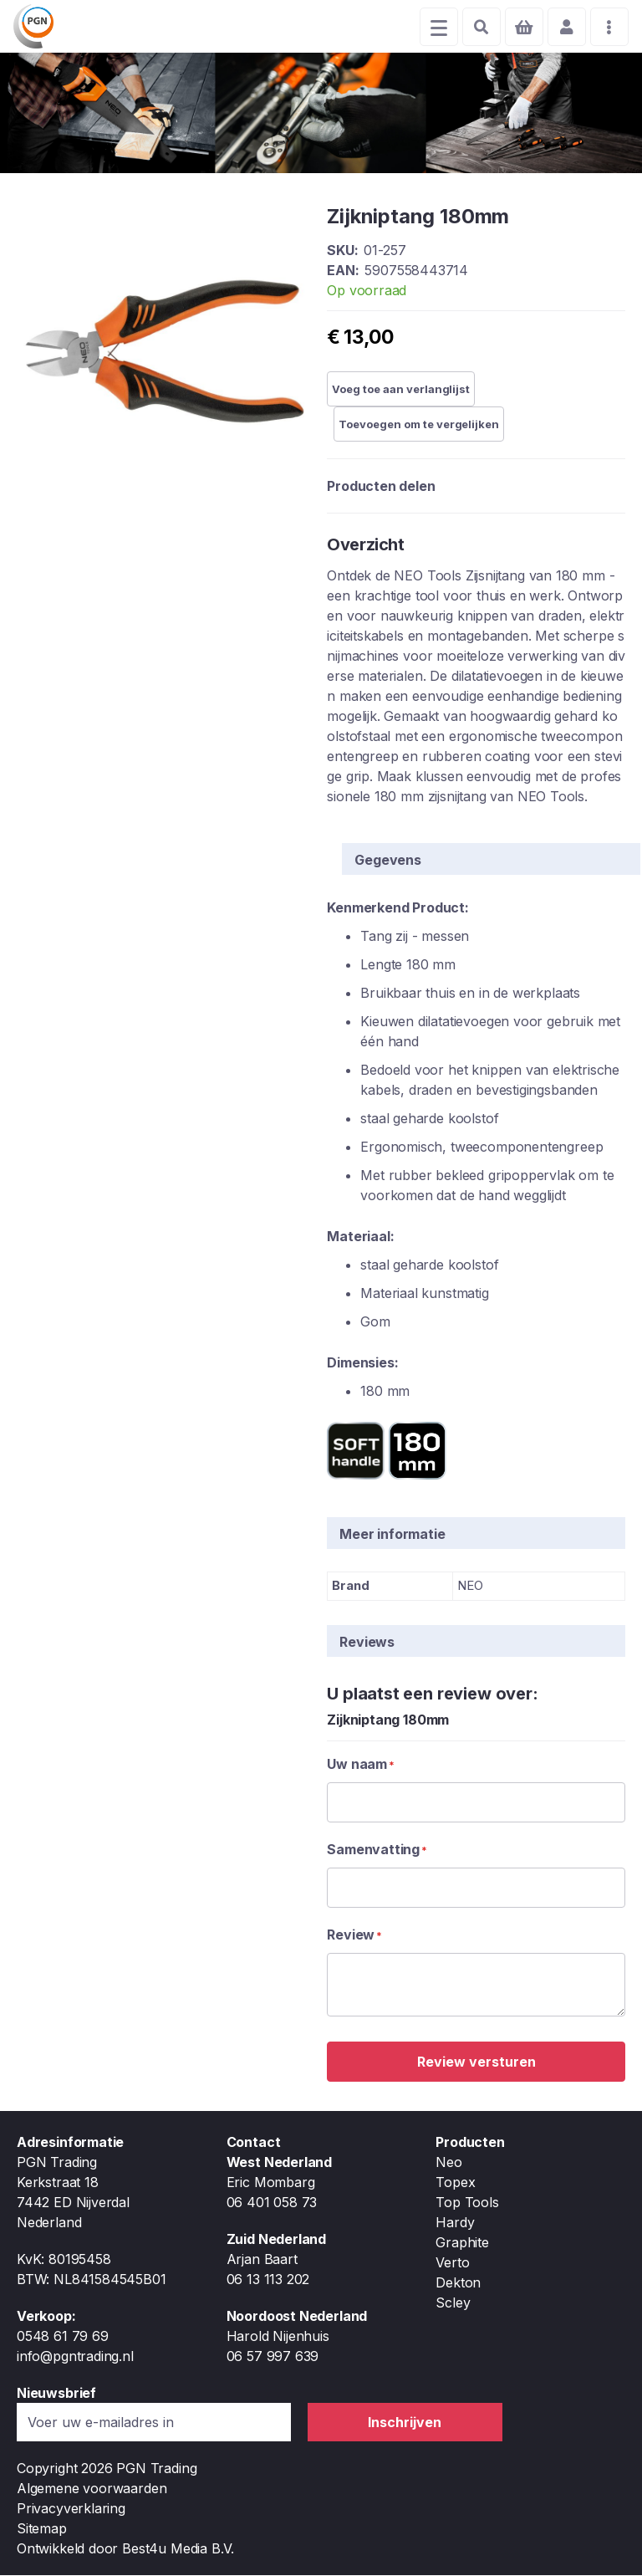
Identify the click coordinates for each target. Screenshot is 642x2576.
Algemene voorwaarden (91, 2489)
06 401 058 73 (272, 2203)
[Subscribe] (405, 2423)
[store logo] (37, 27)
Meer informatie (392, 1535)
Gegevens (387, 861)
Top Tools (467, 2203)
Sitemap (42, 2529)
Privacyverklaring (71, 2509)
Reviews (367, 1643)
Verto (452, 2263)
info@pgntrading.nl (75, 2357)
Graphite (462, 2243)
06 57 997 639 (273, 2357)
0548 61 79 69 (63, 2336)
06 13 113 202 (268, 2280)
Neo (448, 2162)
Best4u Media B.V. (178, 2549)
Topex (455, 2183)
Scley (453, 2303)
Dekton (458, 2283)
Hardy (455, 2223)
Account (563, 27)
